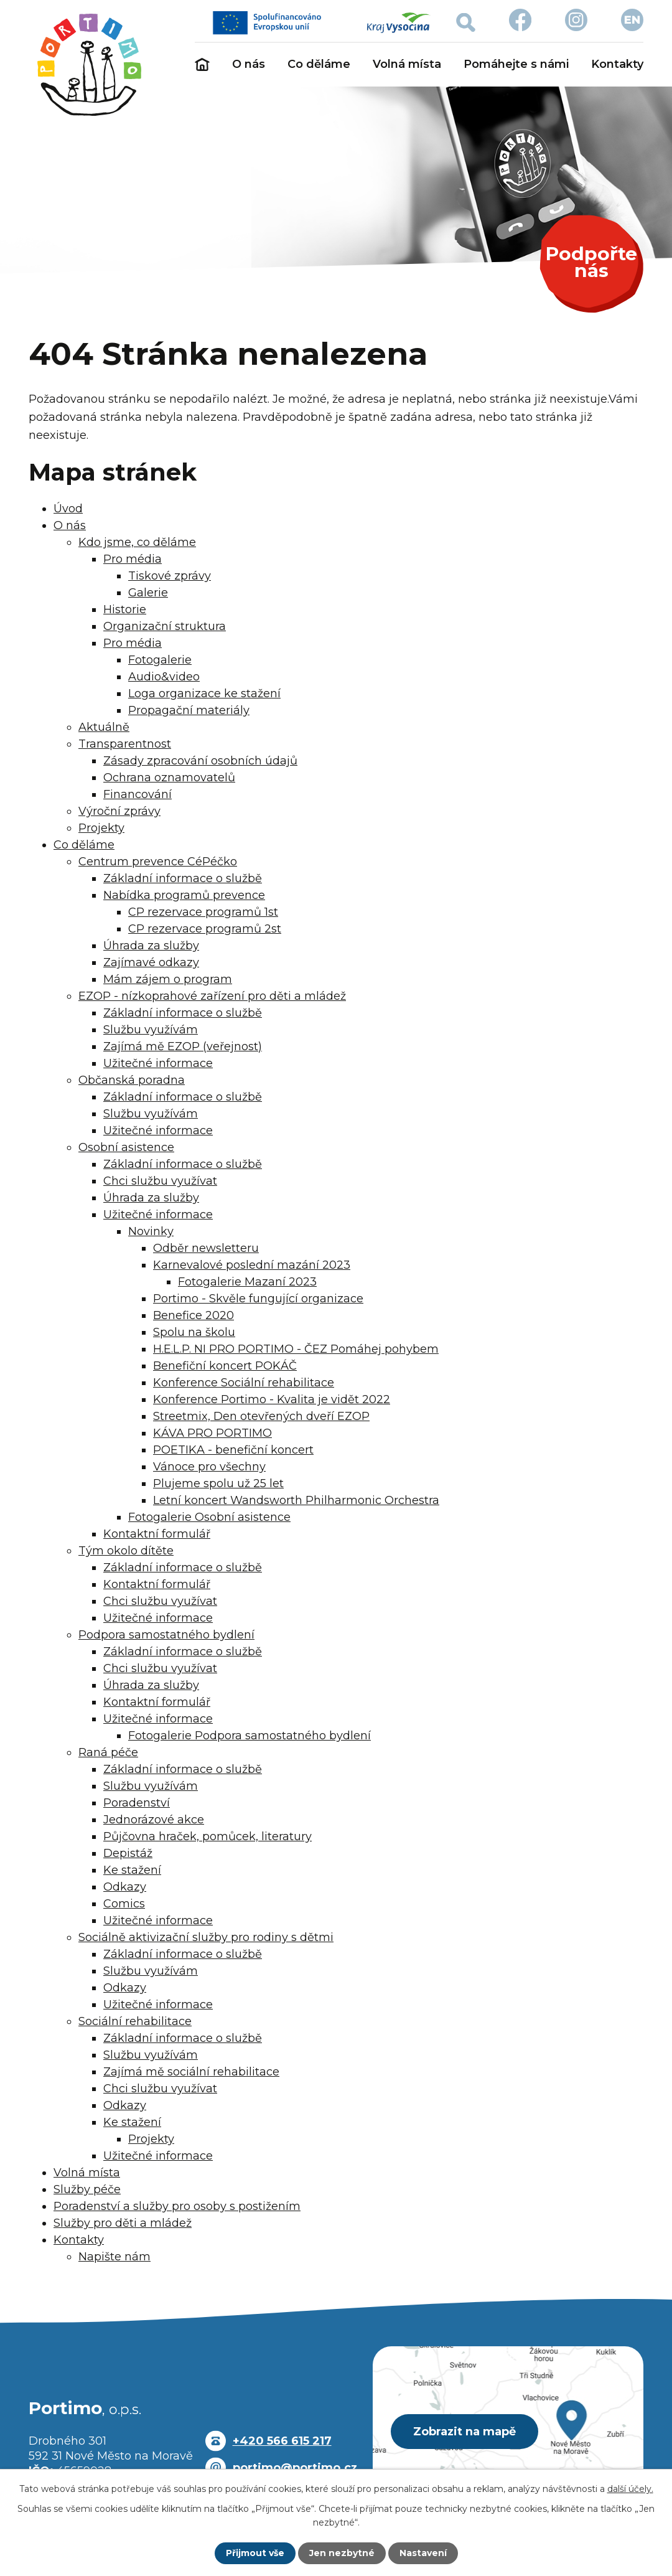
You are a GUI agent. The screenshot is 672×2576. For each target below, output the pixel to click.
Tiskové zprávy (169, 576)
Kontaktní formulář (156, 1534)
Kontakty (617, 64)
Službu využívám (150, 1030)
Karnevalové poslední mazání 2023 (251, 1265)
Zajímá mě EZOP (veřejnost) (182, 1046)
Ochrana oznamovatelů (169, 777)
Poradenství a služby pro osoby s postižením (177, 2206)
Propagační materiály (189, 710)
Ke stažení (132, 1870)
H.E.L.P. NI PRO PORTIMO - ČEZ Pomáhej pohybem (296, 1349)
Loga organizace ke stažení (204, 693)
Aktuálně (103, 727)
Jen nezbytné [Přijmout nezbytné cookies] (342, 2553)
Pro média (132, 559)
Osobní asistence (126, 1147)
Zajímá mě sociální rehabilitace (191, 2072)
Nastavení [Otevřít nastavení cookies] (423, 2553)
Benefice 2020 (193, 1315)
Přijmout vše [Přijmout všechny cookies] (255, 2553)
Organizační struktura (164, 626)
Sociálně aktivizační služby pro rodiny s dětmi (206, 1937)
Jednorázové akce (153, 1819)
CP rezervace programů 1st (203, 912)
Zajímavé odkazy (151, 962)
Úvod (202, 65)
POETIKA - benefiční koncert (233, 1450)
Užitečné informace (158, 1063)
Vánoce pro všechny (209, 1467)
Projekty (101, 828)
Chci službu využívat (160, 1181)
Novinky (151, 1231)
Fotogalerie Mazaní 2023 (247, 1282)
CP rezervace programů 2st (204, 929)
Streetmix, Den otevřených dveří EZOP (261, 1416)
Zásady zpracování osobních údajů (200, 761)
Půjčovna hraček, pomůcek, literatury (207, 1836)
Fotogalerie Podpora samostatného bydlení (249, 1735)
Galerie (148, 592)
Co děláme (318, 64)
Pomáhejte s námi (516, 64)
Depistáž (127, 1853)
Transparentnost (124, 744)
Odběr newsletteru (206, 1248)
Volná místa (407, 64)
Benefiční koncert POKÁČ (225, 1366)
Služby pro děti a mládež (123, 2223)
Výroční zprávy (119, 811)
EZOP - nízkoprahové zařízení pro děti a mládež (212, 996)
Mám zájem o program (167, 979)
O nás (248, 64)
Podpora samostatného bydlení (166, 1635)
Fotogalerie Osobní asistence (209, 1517)
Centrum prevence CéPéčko (157, 861)
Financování (137, 794)
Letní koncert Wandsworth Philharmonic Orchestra (296, 1500)
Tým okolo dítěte (126, 1551)
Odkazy (124, 1887)
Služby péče (87, 2189)
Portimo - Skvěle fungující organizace (258, 1298)
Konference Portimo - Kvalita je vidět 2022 (271, 1399)
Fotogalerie (160, 660)
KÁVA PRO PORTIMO (212, 1433)
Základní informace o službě (182, 878)
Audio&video (164, 677)
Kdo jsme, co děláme (137, 542)
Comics (124, 1904)
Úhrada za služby (151, 945)
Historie (124, 609)
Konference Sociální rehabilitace (243, 1382)
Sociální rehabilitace (135, 2021)
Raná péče (108, 1752)
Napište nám (114, 2256)
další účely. (630, 2488)
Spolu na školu (194, 1332)
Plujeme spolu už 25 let (218, 1483)
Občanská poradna (131, 1080)
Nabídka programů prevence (184, 895)
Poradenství (136, 1803)
